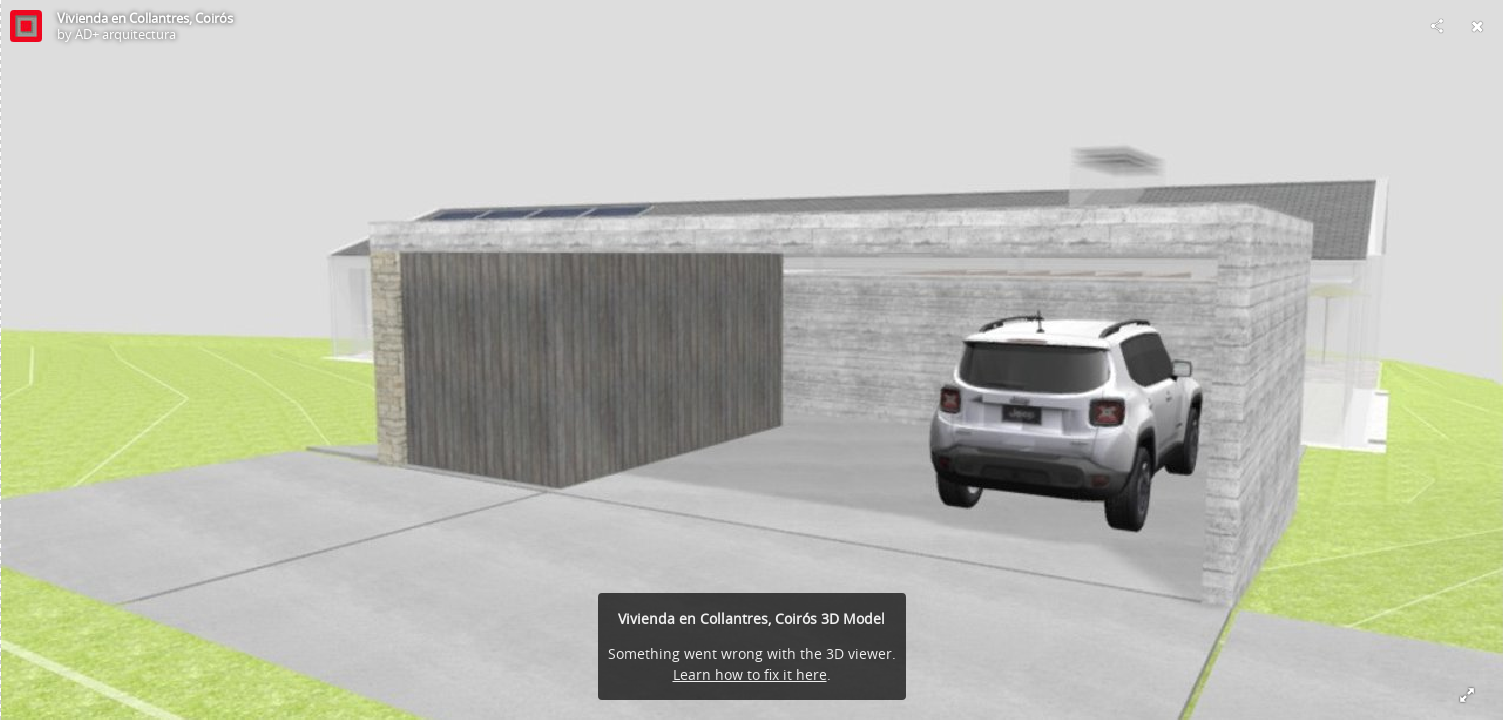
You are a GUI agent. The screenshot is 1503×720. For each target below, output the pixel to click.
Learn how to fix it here (750, 674)
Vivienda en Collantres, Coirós (145, 18)
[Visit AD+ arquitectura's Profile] (26, 26)
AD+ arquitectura (125, 34)
